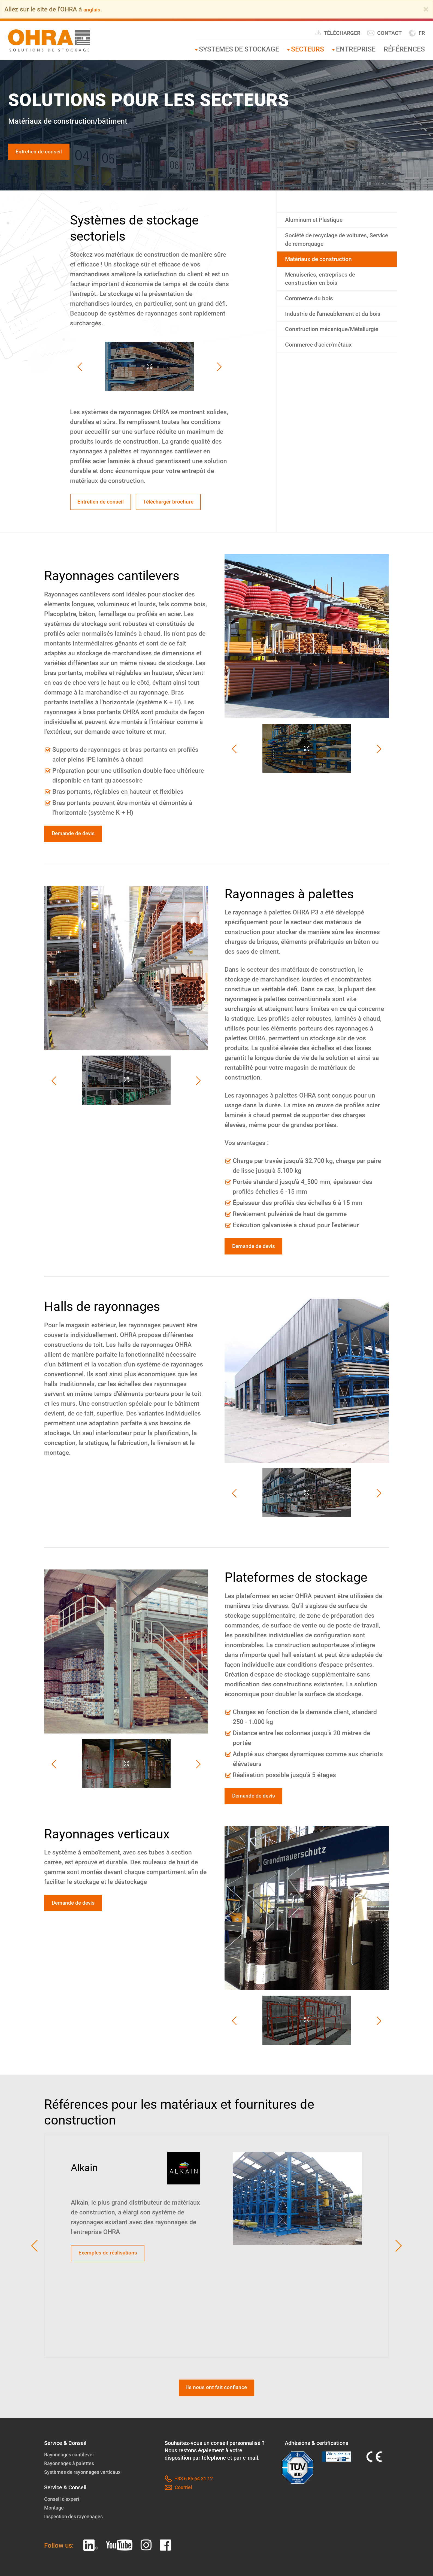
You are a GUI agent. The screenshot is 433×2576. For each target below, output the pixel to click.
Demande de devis (78, 859)
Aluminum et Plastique (319, 223)
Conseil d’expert (63, 2537)
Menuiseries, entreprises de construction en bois (326, 289)
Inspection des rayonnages (76, 2554)
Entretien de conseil (44, 153)
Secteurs (307, 49)
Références (404, 49)
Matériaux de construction (325, 267)
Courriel (179, 2525)
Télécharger (337, 32)
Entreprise (356, 49)
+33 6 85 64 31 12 (191, 2517)
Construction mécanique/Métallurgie (320, 359)
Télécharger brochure (108, 525)
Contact (384, 33)
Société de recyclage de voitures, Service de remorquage (334, 245)
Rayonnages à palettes (71, 2501)
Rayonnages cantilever (71, 2492)
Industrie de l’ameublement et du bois (334, 332)
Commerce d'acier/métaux (325, 381)
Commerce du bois (313, 310)
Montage (55, 2545)
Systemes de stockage (239, 49)
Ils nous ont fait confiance (216, 2424)
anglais (93, 9)
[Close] (426, 9)
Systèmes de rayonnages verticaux (86, 2510)
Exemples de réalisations (115, 2287)
